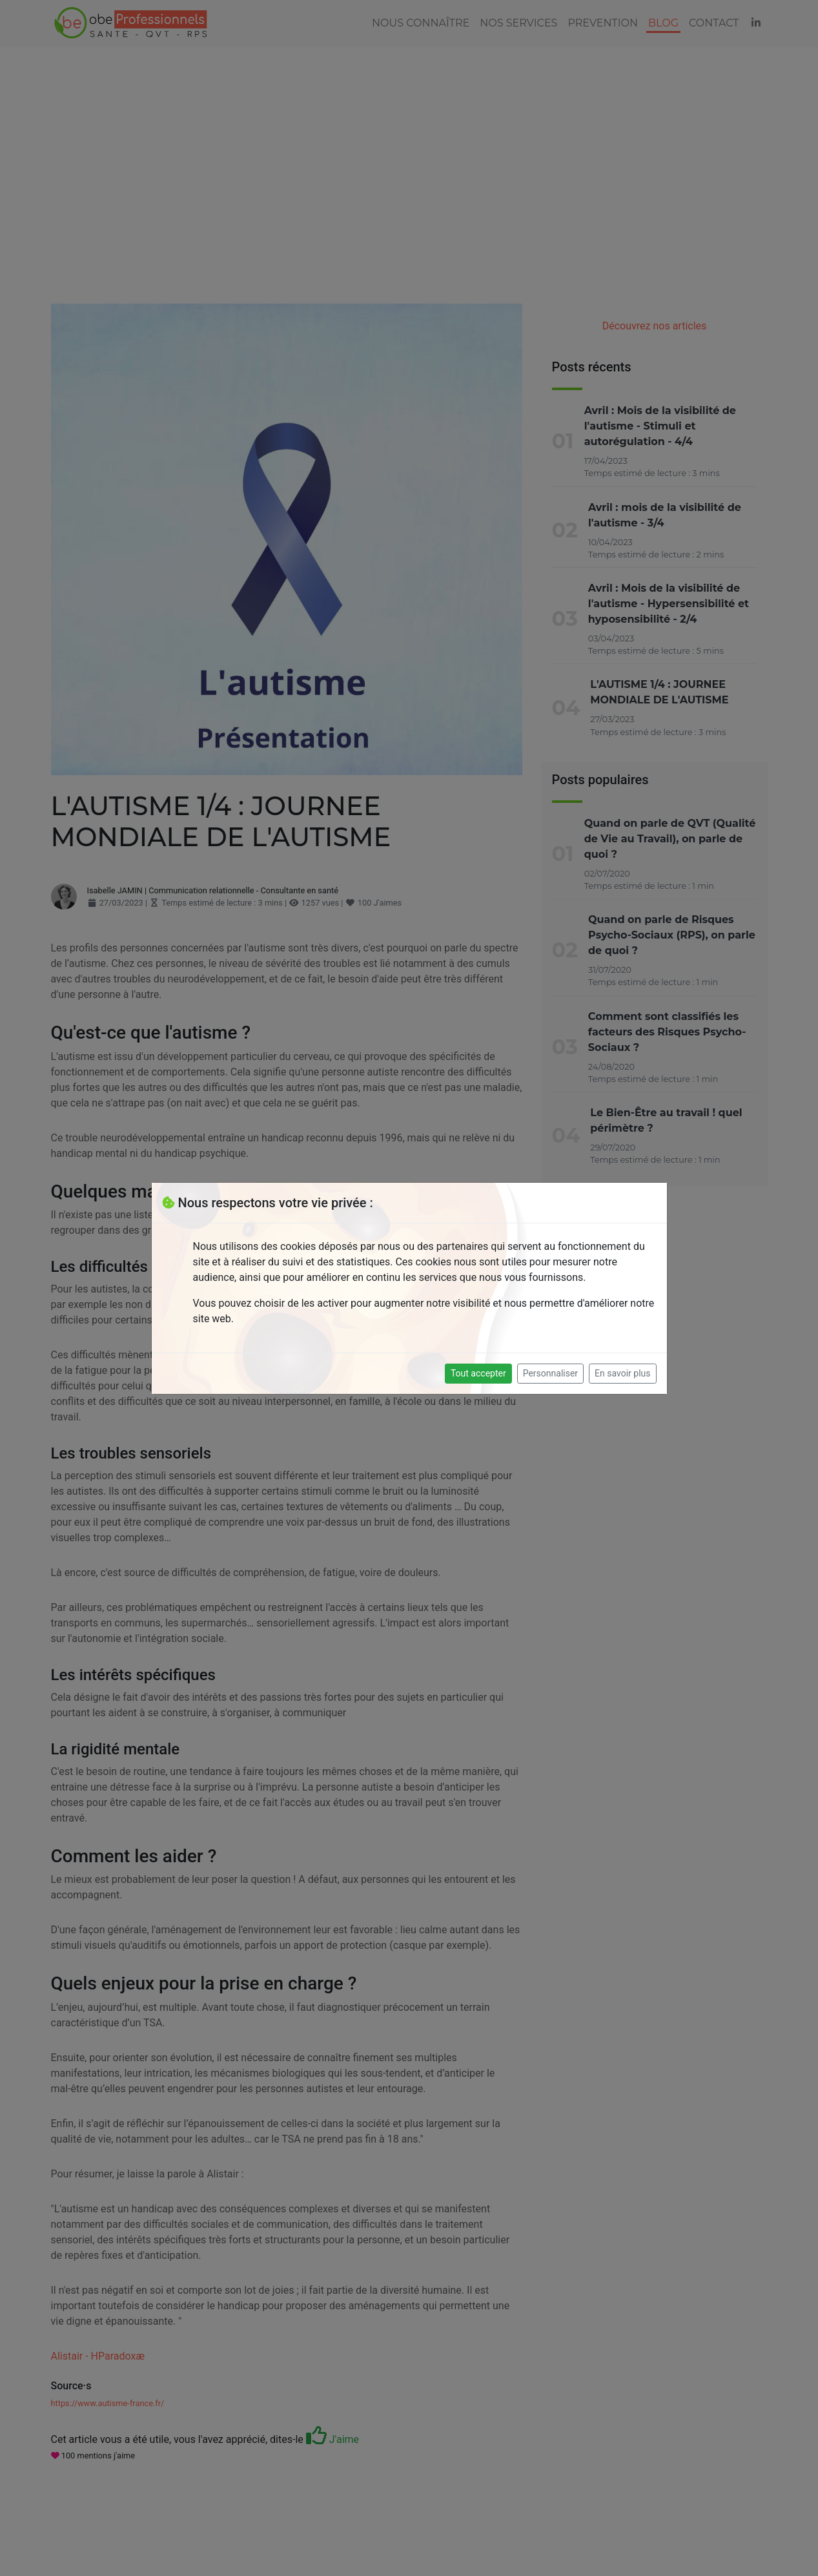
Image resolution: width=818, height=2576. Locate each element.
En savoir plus (622, 1373)
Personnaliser (550, 1373)
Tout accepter (478, 1373)
